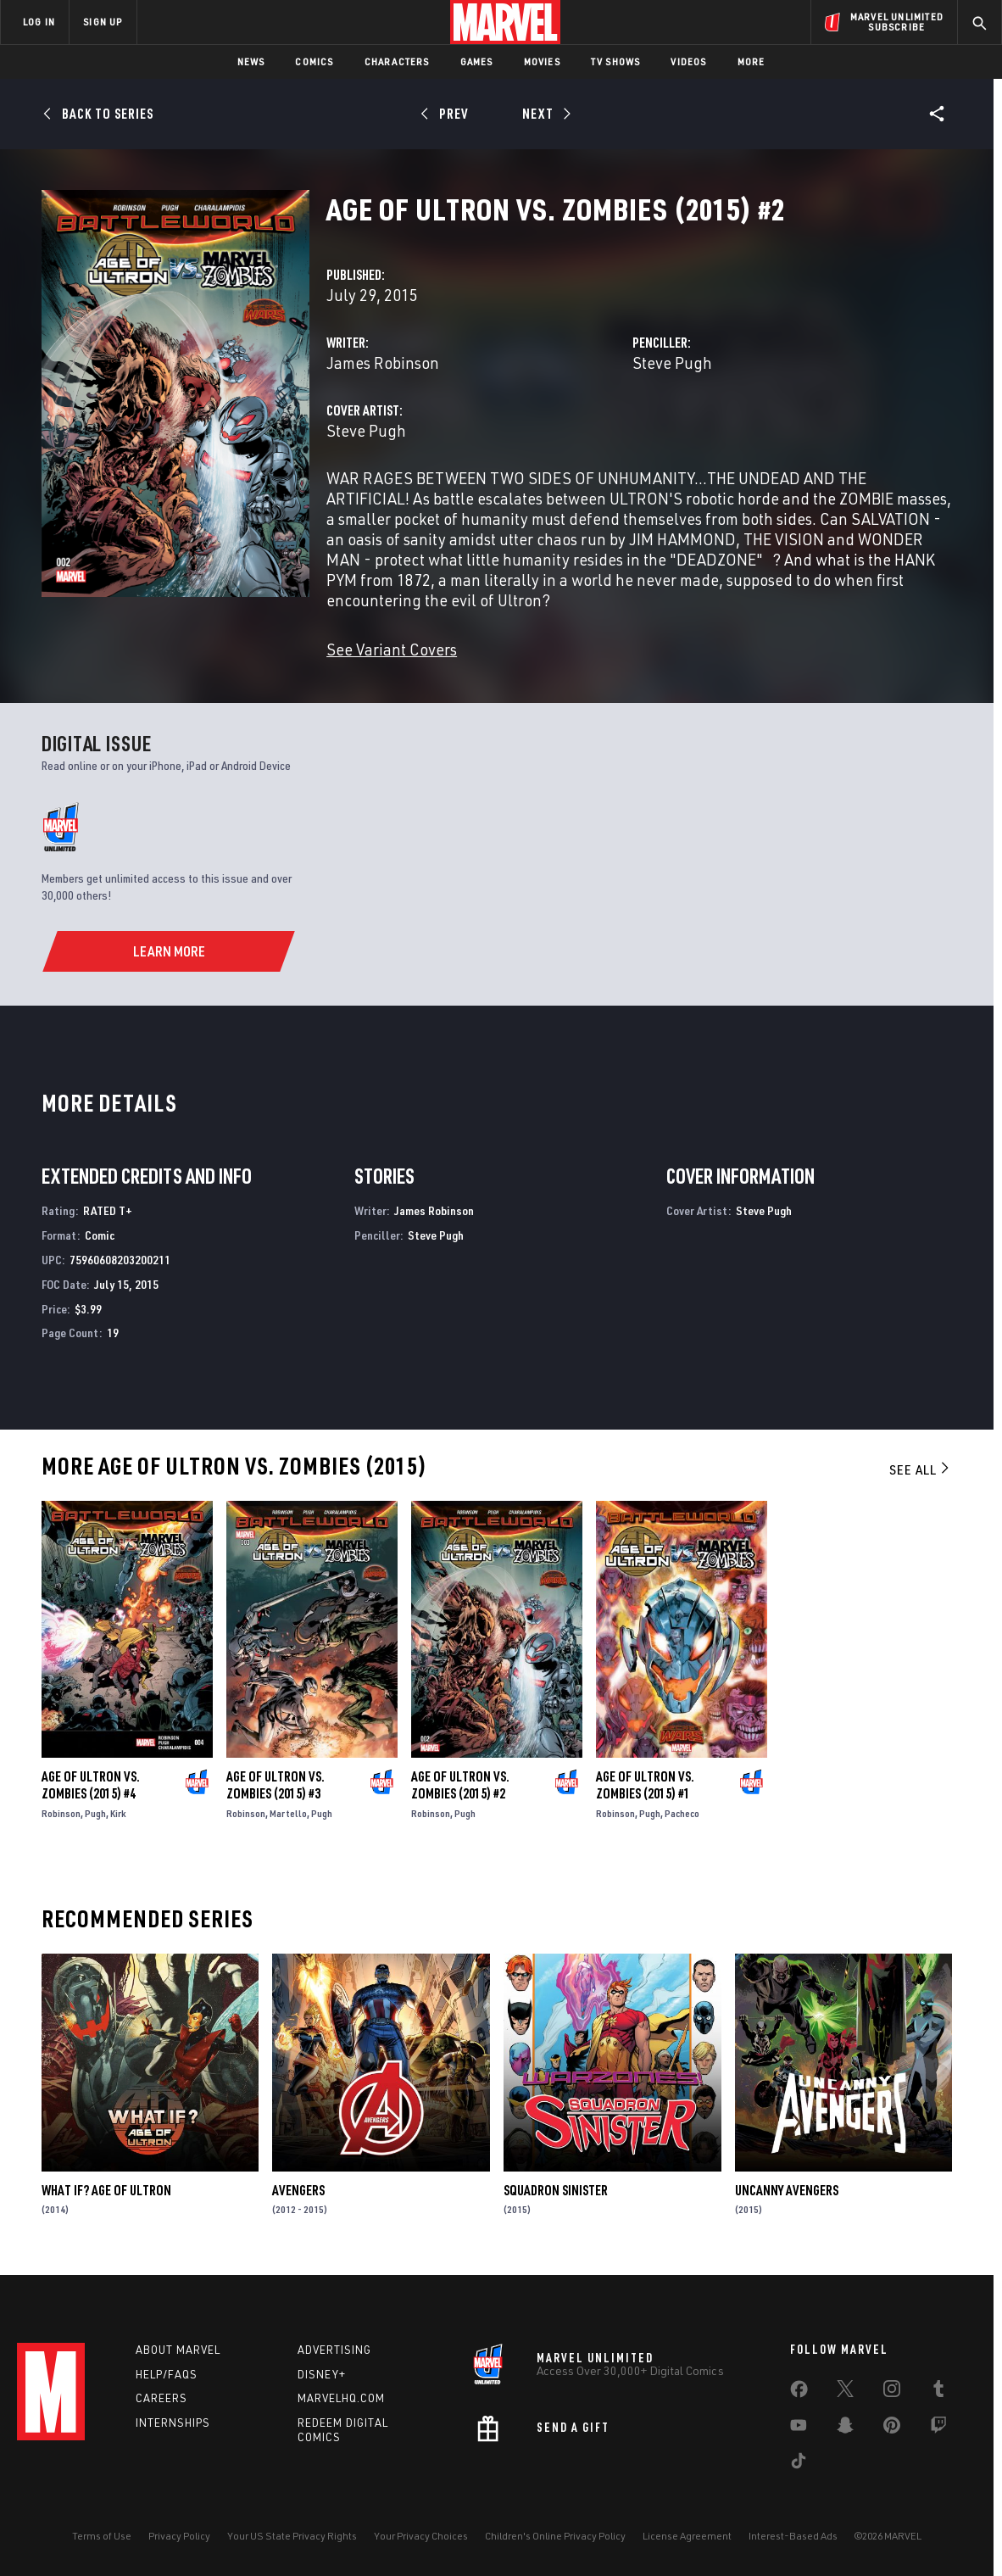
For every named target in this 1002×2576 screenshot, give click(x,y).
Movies (542, 61)
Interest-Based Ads (793, 2535)
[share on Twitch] (938, 2428)
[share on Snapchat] (845, 2428)
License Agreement (687, 2535)
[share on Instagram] (891, 2392)
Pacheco (682, 1813)
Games (476, 61)
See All (920, 1469)
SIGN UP (102, 21)
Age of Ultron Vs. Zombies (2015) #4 (91, 1785)
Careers (161, 2398)
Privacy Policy (179, 2535)
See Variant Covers (391, 649)
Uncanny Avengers (786, 2190)
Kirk (118, 1813)
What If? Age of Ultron (106, 2190)
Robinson (61, 1813)
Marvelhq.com (341, 2398)
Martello (288, 1813)
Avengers (298, 2190)
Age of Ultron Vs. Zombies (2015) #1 (645, 1785)
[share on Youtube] (798, 2428)
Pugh (95, 1813)
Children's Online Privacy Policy (555, 2535)
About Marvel (178, 2349)
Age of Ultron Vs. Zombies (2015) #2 (460, 1785)
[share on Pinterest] (891, 2428)
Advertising (334, 2349)
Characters (397, 61)
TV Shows (616, 61)
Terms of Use (101, 2535)
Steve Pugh (672, 362)
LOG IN (39, 21)
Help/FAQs (167, 2374)
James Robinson (382, 362)
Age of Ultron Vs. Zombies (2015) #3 (275, 1785)
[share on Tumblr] (938, 2392)
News (251, 61)
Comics (314, 61)
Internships (173, 2422)
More (751, 61)
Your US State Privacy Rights (292, 2535)
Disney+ (322, 2374)
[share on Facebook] (799, 2392)
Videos (688, 61)
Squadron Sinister (556, 2190)
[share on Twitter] (845, 2392)
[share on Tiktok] (798, 2464)
